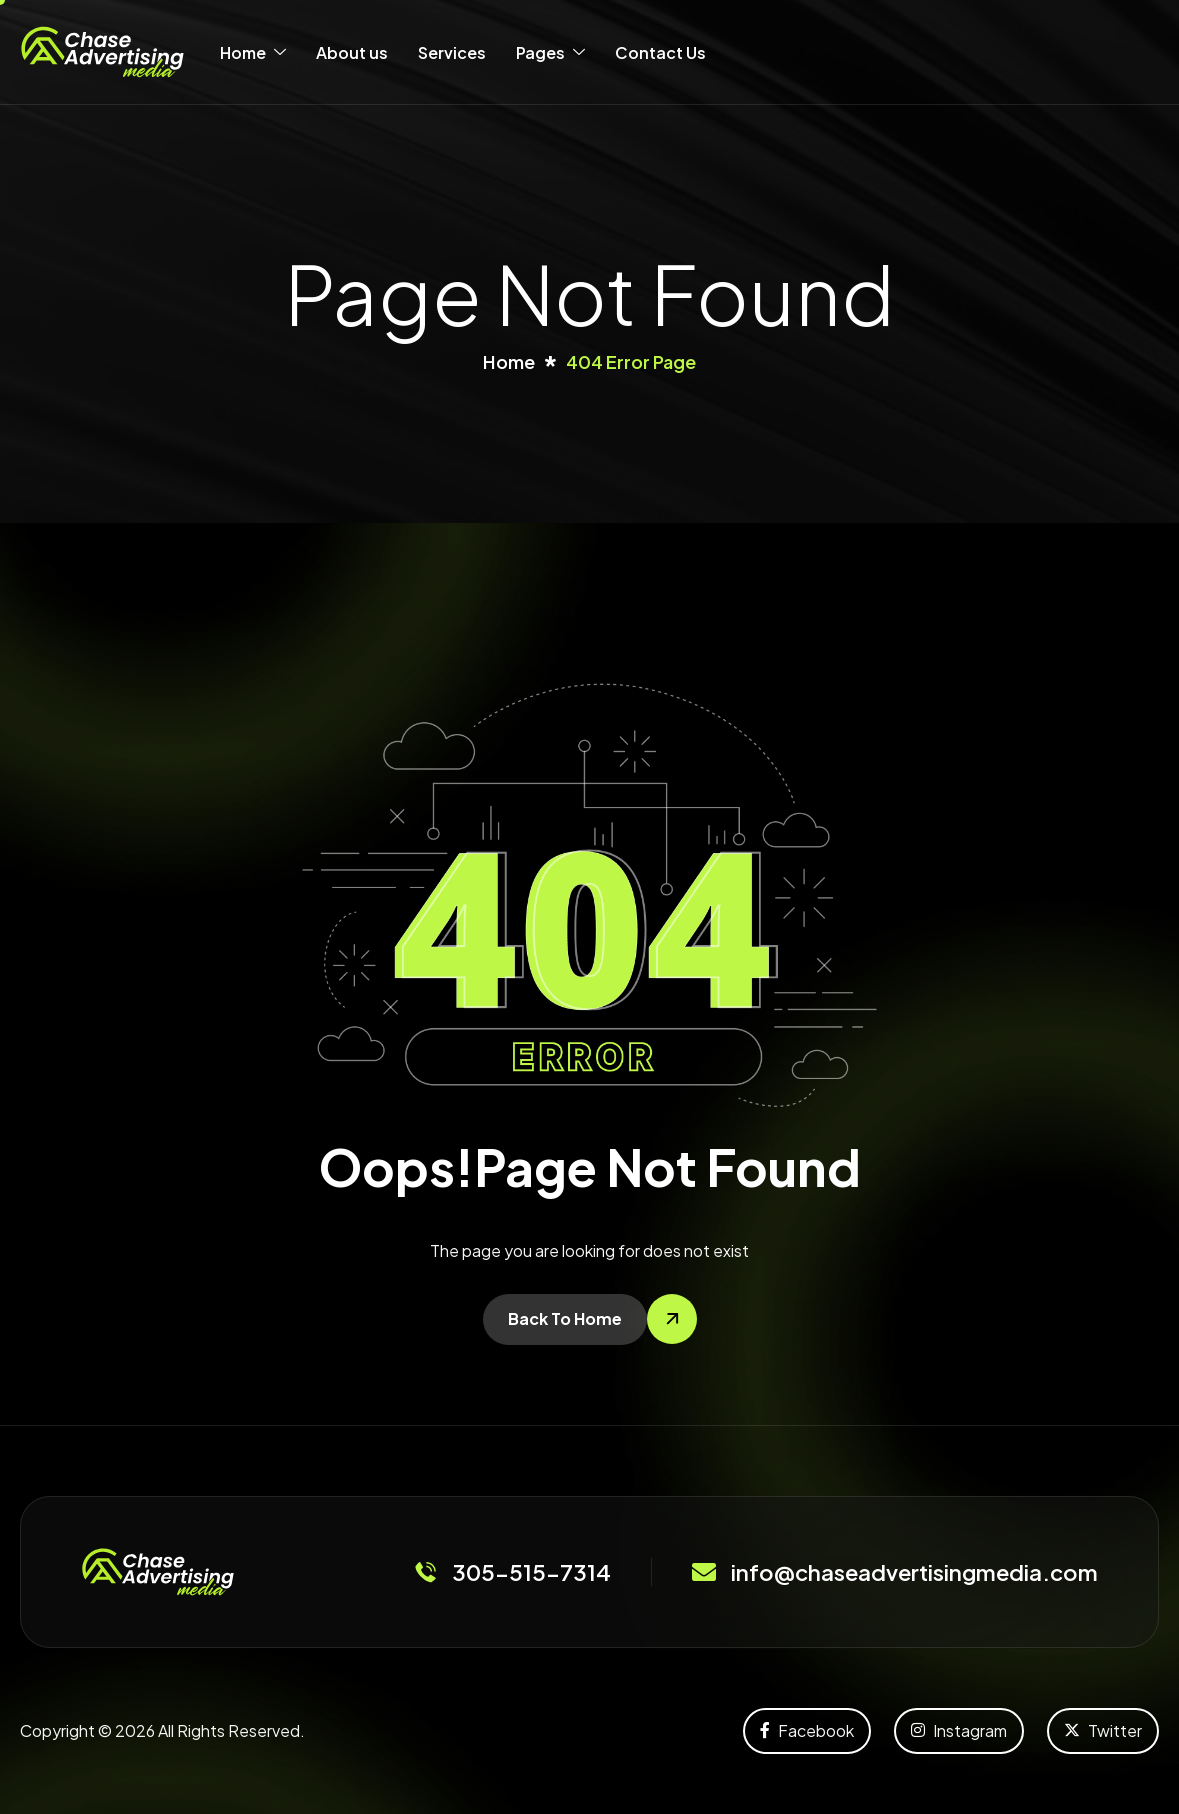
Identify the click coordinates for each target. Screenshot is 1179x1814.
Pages (550, 52)
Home (253, 52)
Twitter (1103, 1730)
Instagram (959, 1730)
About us (352, 52)
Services (452, 52)
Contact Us (660, 52)
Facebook (807, 1730)
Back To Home (565, 1318)
